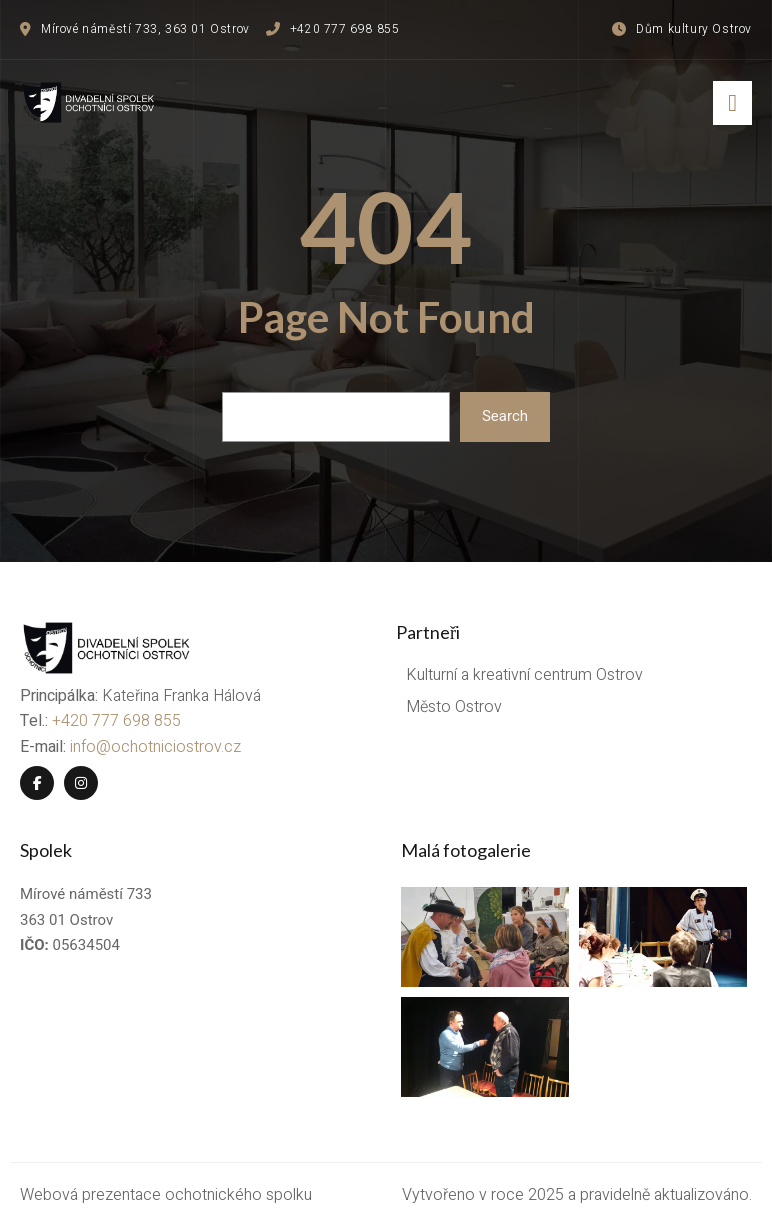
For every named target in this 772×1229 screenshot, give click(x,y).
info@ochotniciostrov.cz (155, 747)
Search (505, 416)
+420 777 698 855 (116, 721)
